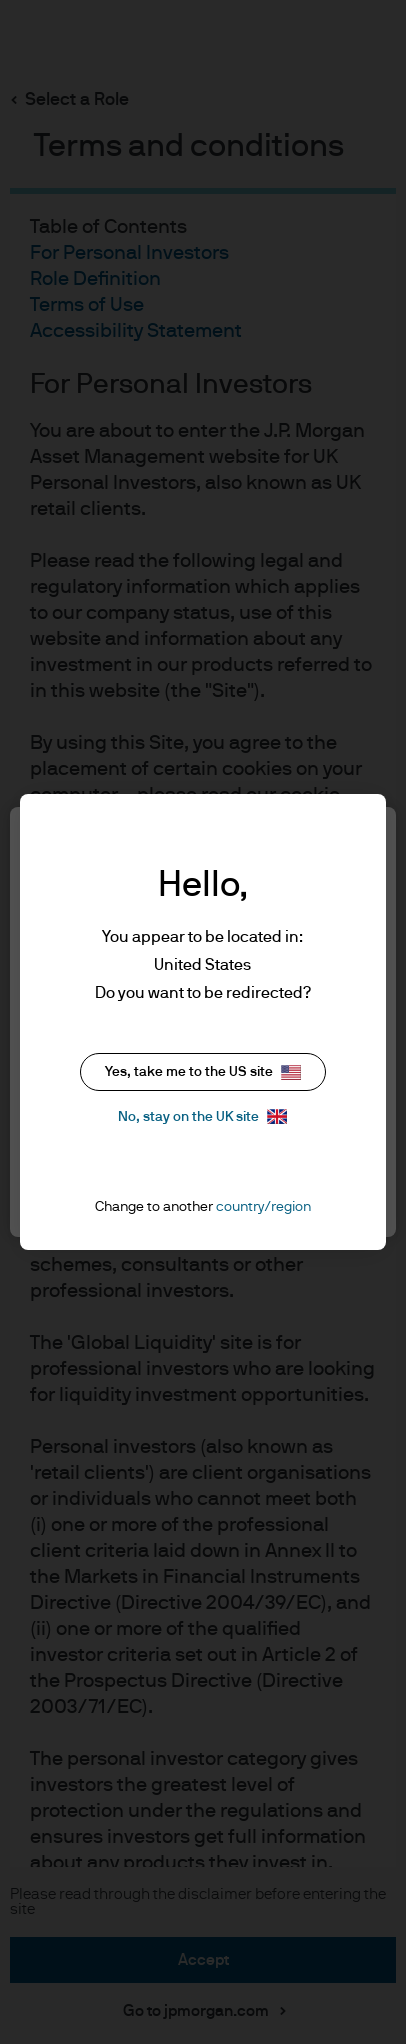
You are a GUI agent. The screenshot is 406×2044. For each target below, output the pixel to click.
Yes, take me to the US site (203, 1072)
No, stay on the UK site (202, 1116)
